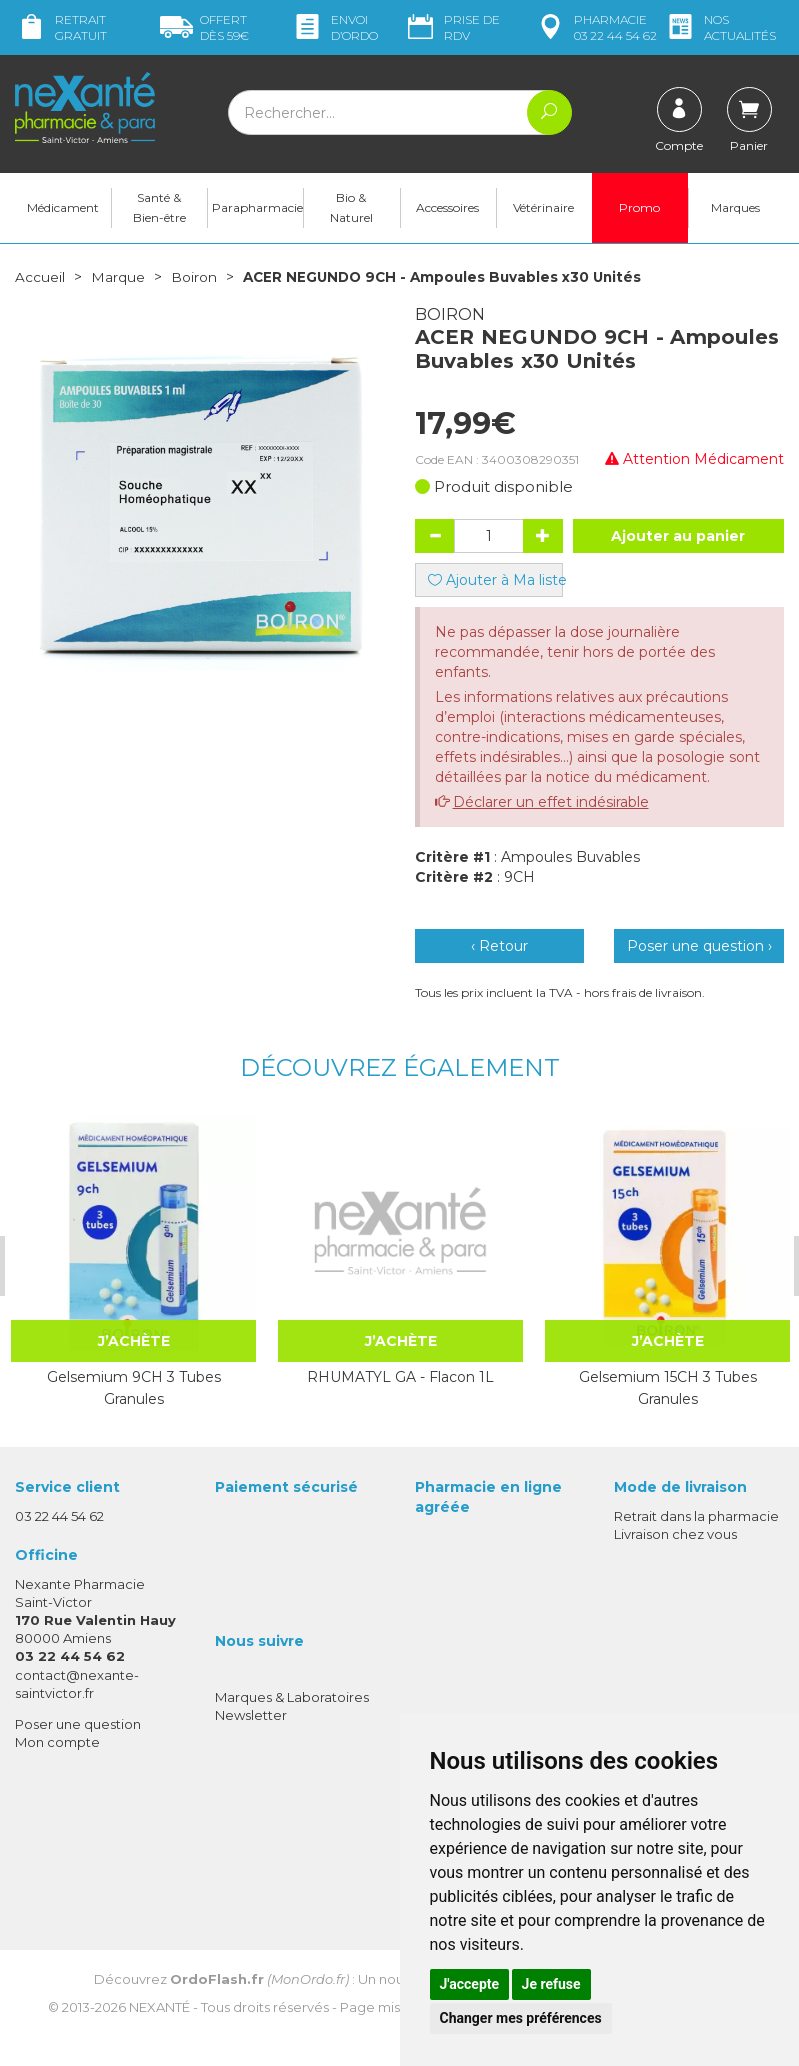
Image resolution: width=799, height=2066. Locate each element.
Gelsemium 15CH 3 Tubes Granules (668, 1391)
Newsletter (251, 1718)
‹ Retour (499, 949)
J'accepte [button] (470, 1984)
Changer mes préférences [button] (521, 2018)
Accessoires (447, 210)
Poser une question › (699, 949)
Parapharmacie (257, 210)
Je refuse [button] (551, 1984)
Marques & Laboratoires (292, 1700)
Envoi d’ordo (334, 27)
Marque (118, 280)
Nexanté (159, 2011)
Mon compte (57, 1745)
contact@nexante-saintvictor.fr (77, 1686)
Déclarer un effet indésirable (551, 805)
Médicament (63, 210)
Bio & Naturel (351, 210)
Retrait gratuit (61, 27)
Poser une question (78, 1727)
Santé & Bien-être (159, 210)
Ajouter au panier (678, 539)
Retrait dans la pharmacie (696, 1519)
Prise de (452, 27)
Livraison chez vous (675, 1537)
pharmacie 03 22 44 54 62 (595, 27)
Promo (639, 210)
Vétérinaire (543, 210)
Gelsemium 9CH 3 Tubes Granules (134, 1391)
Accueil (40, 280)
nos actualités (720, 27)
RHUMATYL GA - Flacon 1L (400, 1380)
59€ (204, 27)
